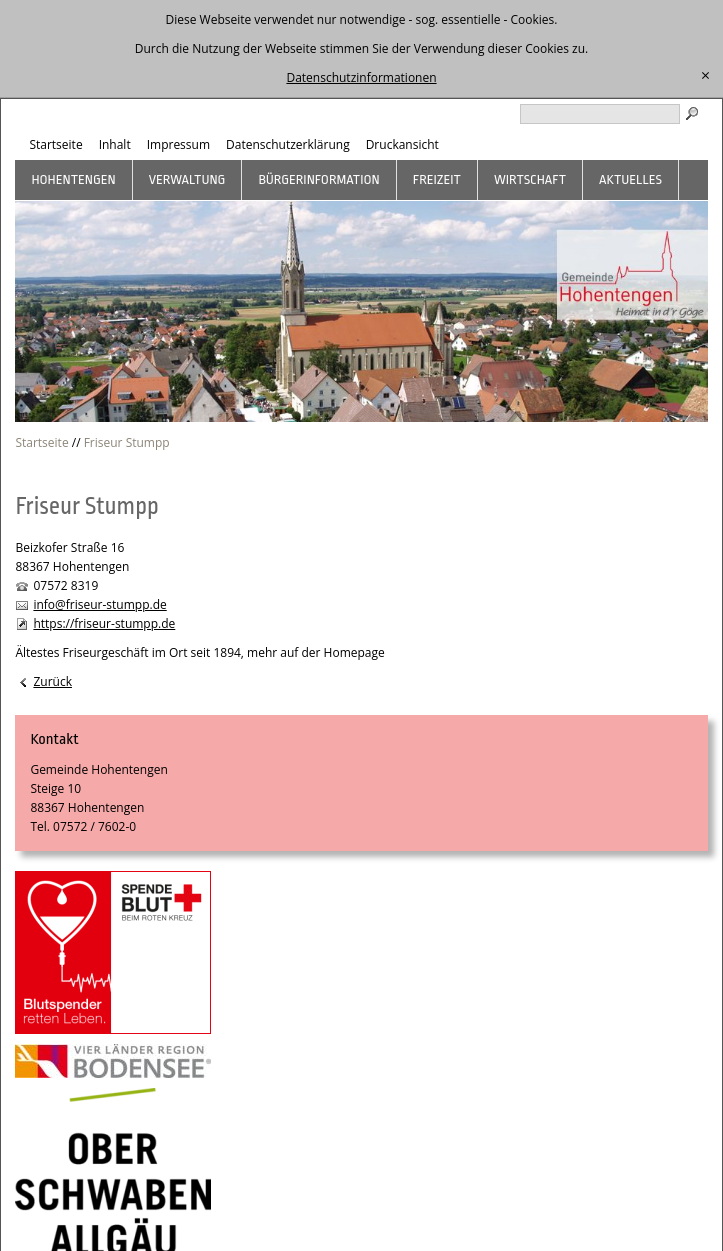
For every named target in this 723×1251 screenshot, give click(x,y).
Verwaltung (187, 179)
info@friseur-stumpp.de (99, 604)
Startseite (55, 144)
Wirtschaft (530, 179)
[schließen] (705, 76)
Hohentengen (73, 179)
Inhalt (115, 144)
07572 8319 (65, 585)
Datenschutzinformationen (361, 77)
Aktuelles (630, 179)
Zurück (52, 681)
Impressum (178, 144)
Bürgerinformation (318, 179)
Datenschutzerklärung (288, 144)
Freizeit (437, 179)
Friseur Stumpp (127, 442)
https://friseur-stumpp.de (104, 623)
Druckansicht (402, 144)
